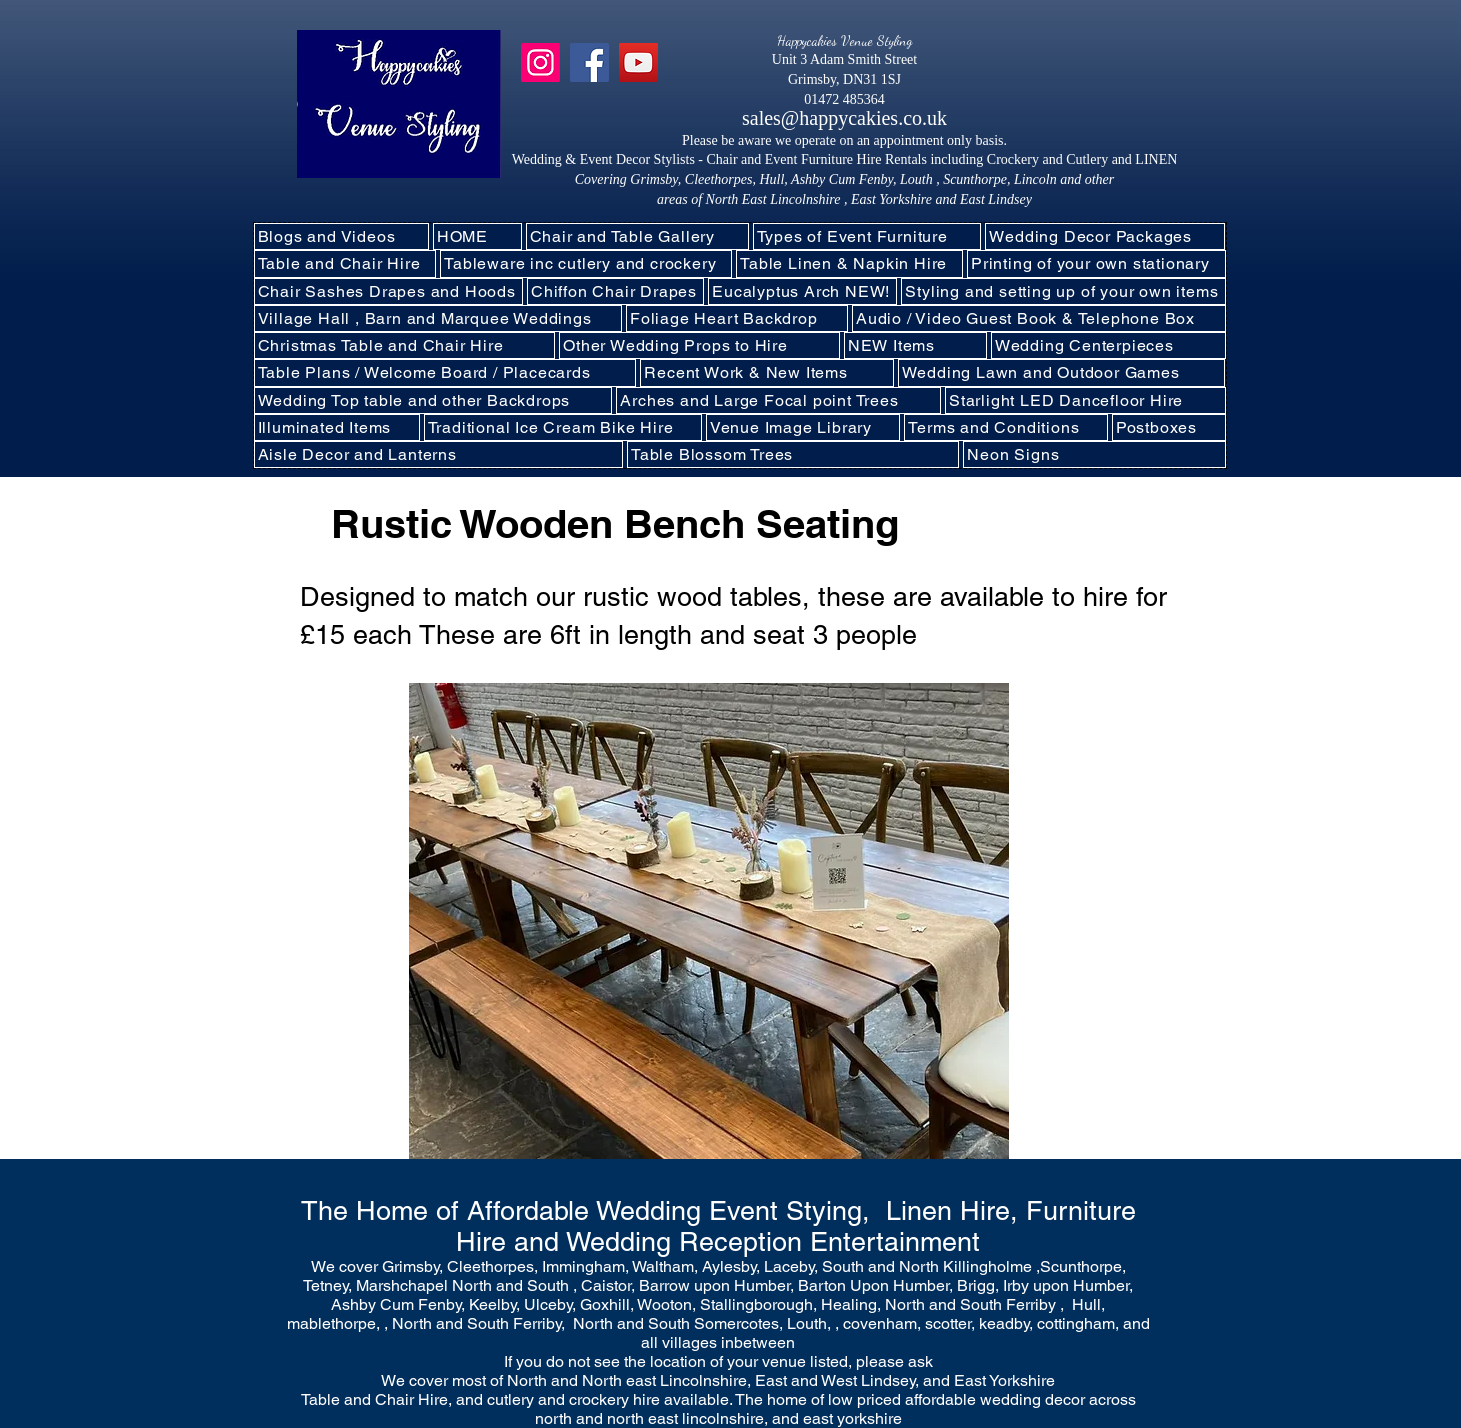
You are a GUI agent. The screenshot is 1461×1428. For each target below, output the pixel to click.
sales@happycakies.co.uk (844, 118)
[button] (586, 263)
